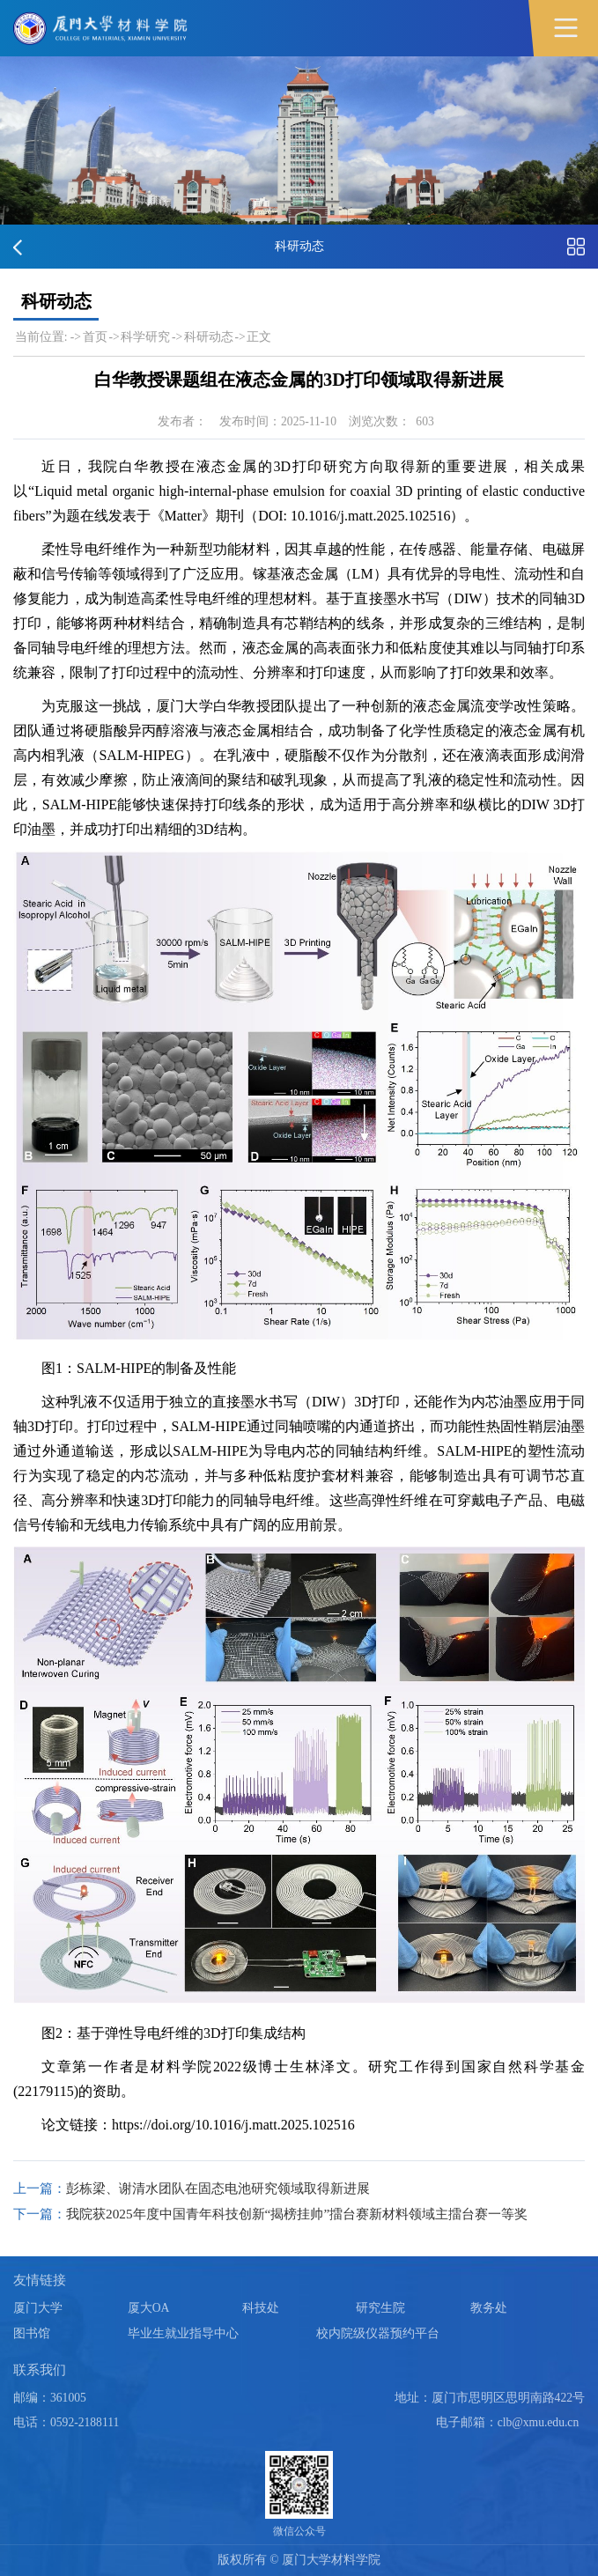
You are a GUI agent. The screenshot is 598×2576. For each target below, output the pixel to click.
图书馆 (31, 2333)
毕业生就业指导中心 (183, 2333)
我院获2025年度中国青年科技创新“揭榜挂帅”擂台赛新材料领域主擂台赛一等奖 (297, 2213)
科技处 (260, 2307)
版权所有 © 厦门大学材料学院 (299, 2559)
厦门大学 (38, 2307)
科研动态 (208, 336)
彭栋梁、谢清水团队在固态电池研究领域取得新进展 (218, 2188)
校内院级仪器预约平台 (377, 2333)
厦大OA (149, 2307)
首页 (95, 336)
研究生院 (380, 2307)
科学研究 (145, 336)
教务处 (488, 2307)
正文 (259, 336)
